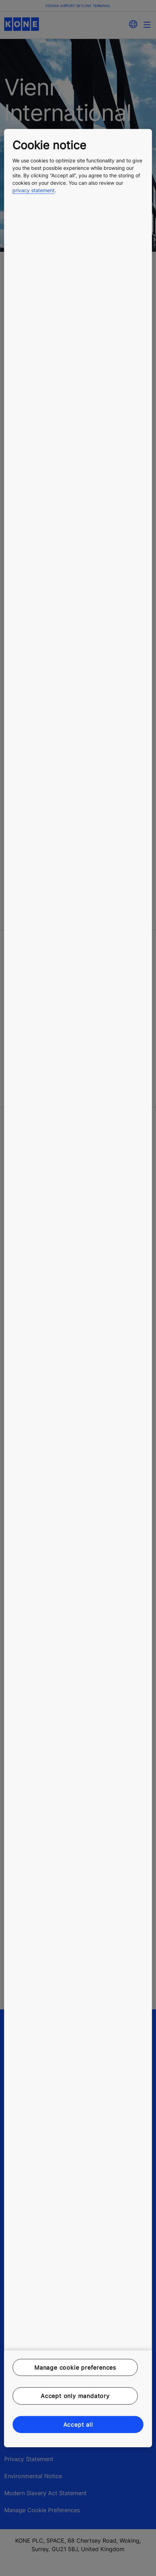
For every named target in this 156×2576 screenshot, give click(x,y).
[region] (78, 1288)
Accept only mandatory (75, 2395)
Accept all (78, 2424)
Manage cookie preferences (75, 2367)
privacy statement (33, 190)
